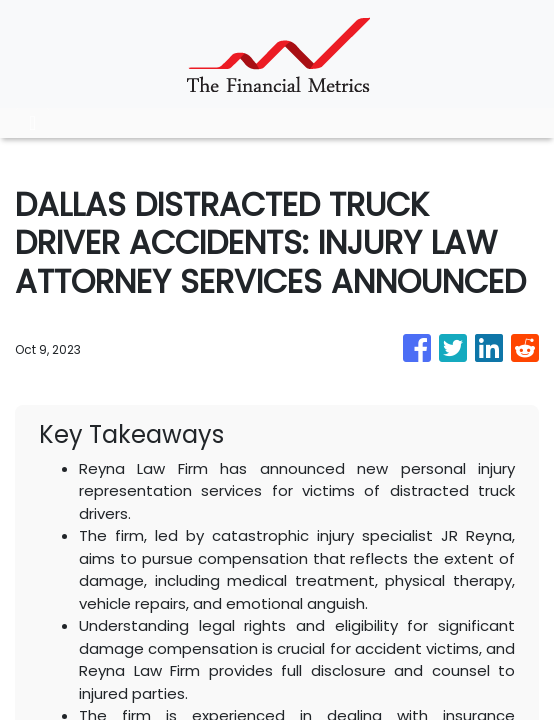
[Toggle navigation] (32, 123)
